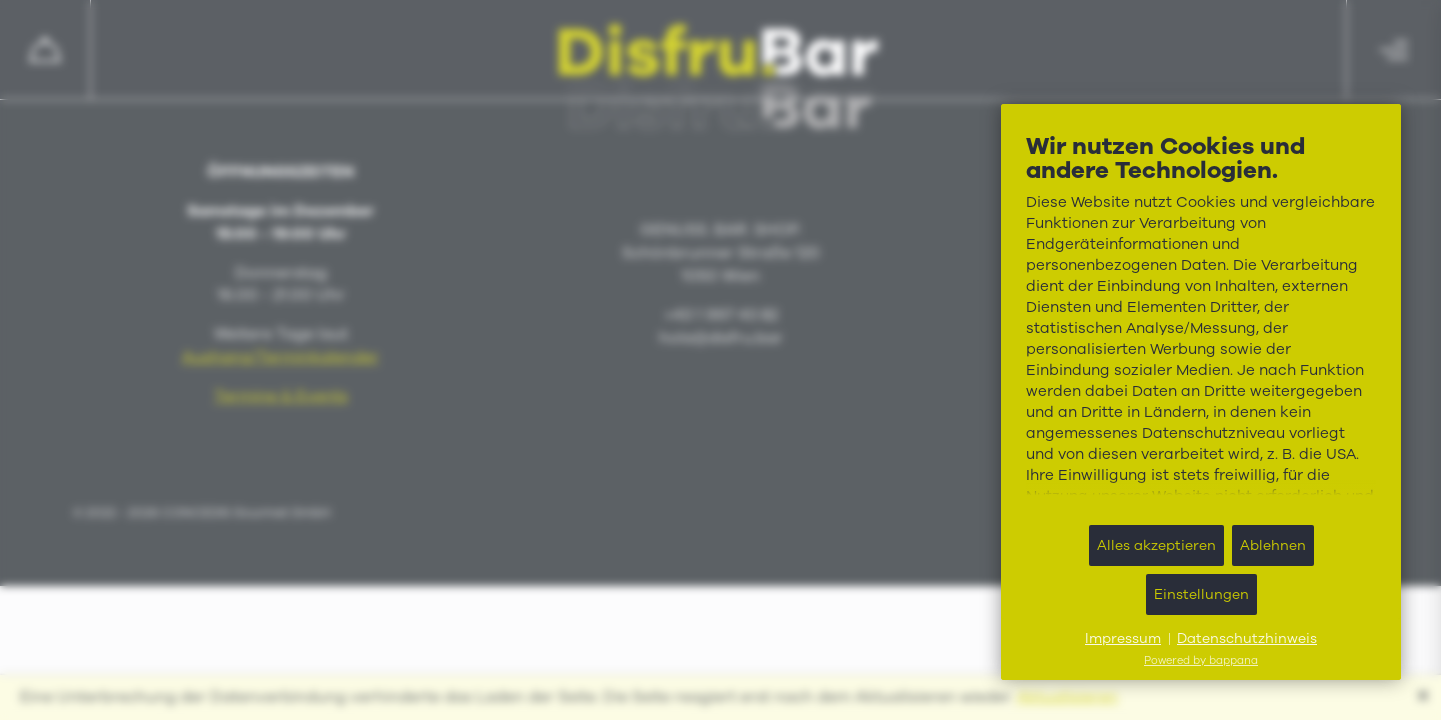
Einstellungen (1201, 594)
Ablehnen (1273, 545)
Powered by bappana (1201, 660)
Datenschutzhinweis (1247, 638)
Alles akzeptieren (1156, 545)
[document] (1201, 320)
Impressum (1123, 638)
